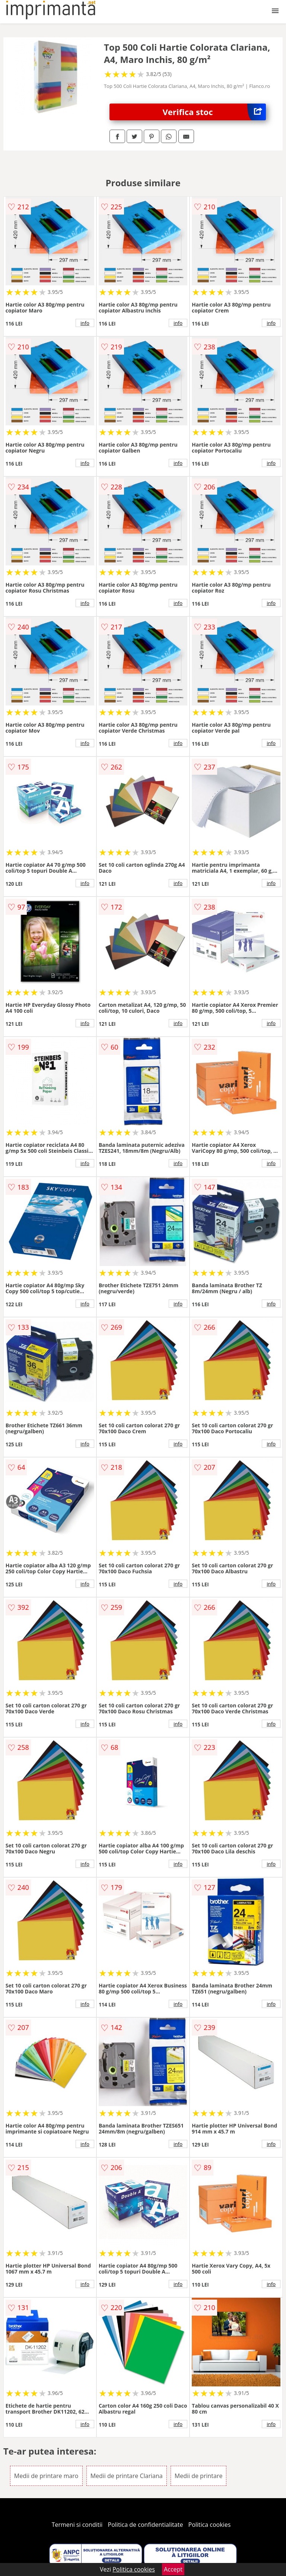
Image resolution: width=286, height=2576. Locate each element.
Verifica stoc (214, 112)
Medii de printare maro (46, 2476)
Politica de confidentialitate (145, 2525)
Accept (173, 2569)
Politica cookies (209, 2525)
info (84, 323)
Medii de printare (199, 2476)
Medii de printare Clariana (126, 2476)
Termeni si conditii (77, 2525)
